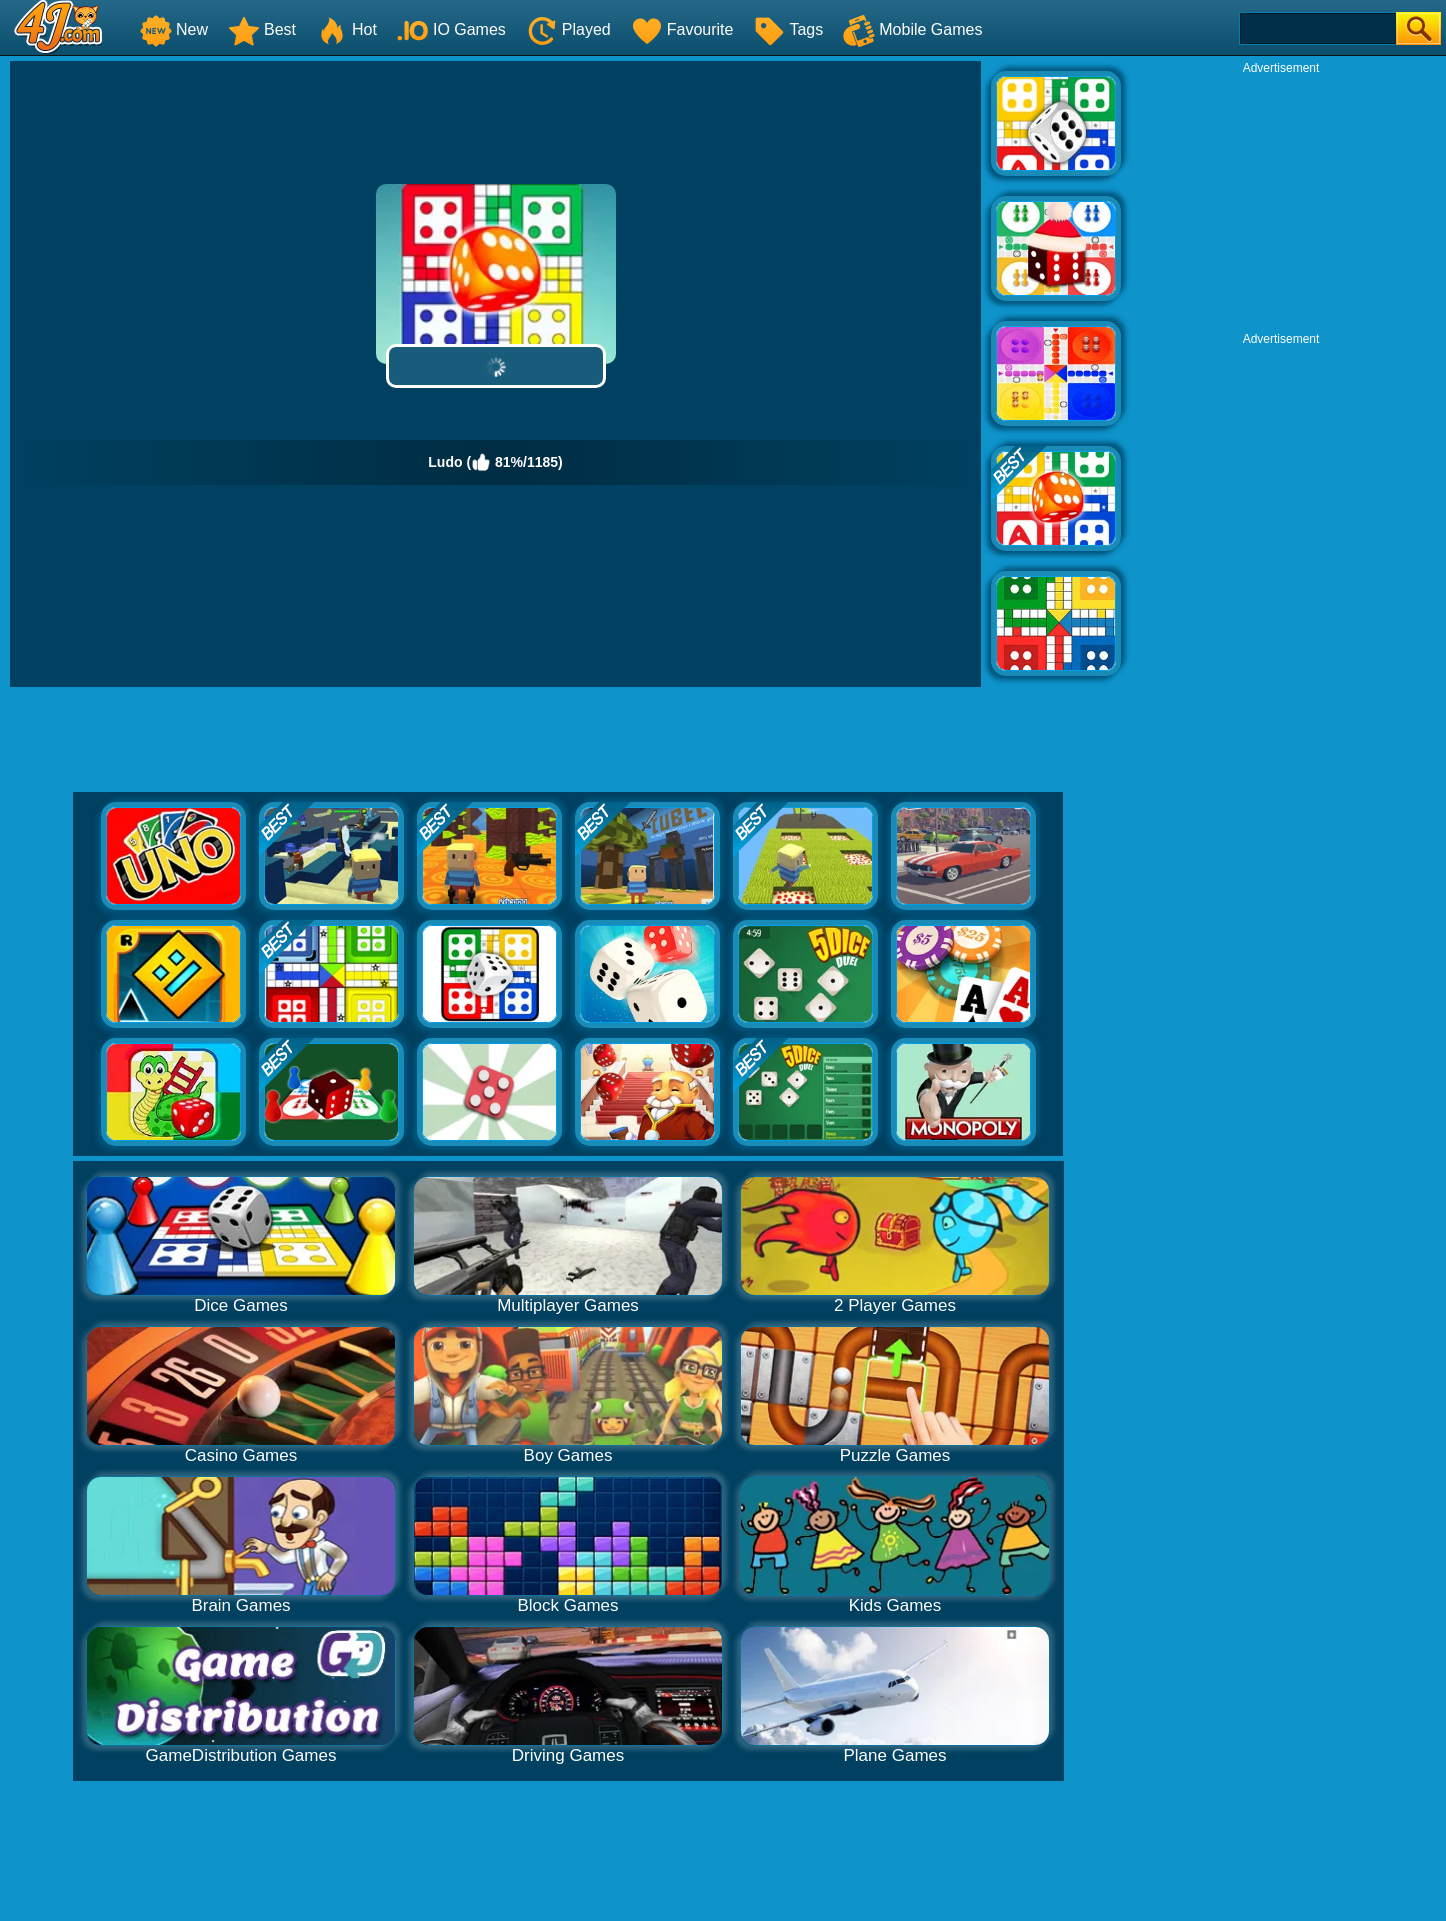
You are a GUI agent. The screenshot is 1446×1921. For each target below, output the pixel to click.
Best (262, 29)
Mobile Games (912, 29)
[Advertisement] (1281, 201)
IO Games (451, 29)
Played (568, 29)
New (174, 29)
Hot (346, 29)
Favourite (682, 29)
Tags (788, 29)
